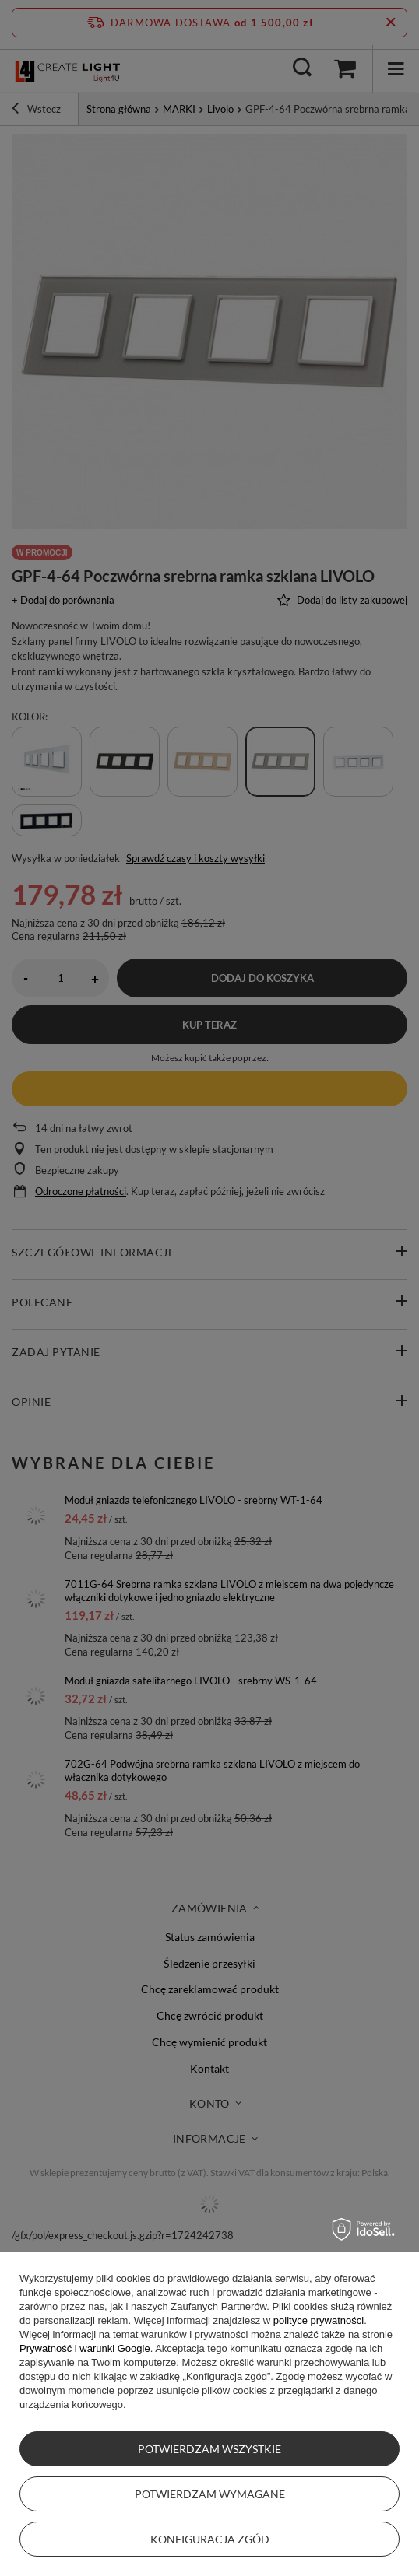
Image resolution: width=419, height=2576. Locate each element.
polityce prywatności (318, 2320)
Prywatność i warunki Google (84, 2348)
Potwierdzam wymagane (210, 2494)
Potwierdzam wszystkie (209, 2448)
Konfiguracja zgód (209, 2539)
